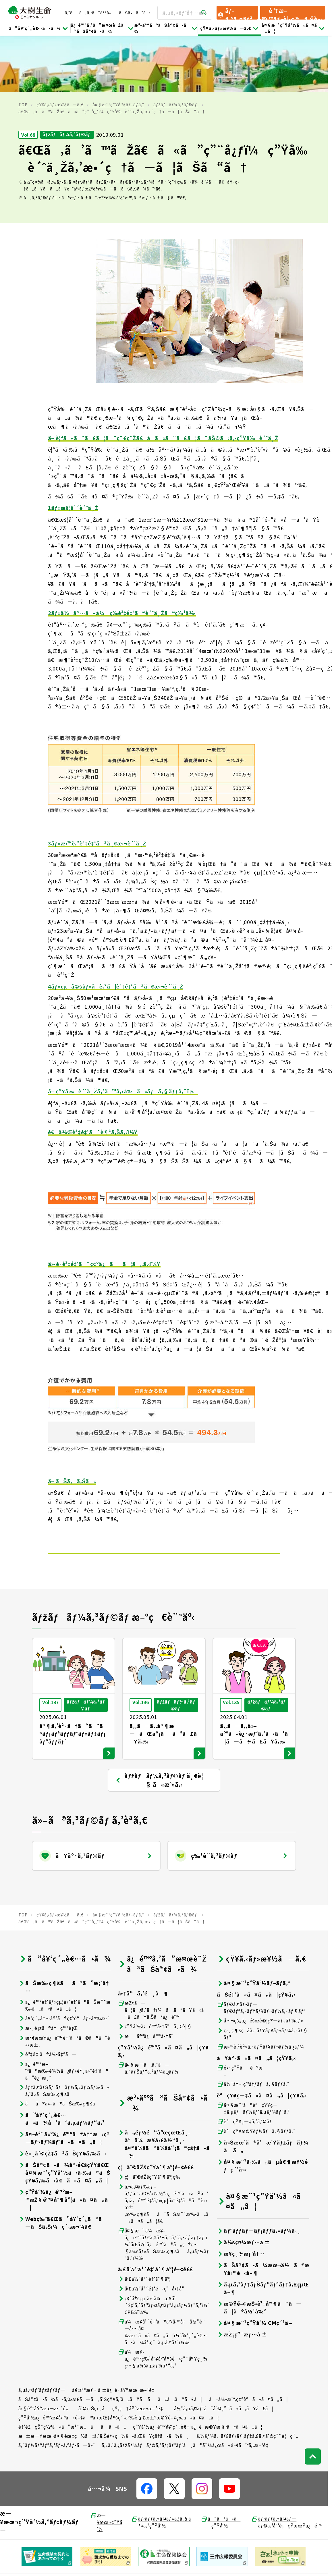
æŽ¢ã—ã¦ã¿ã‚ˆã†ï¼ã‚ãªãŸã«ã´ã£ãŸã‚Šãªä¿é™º (163, 1953)
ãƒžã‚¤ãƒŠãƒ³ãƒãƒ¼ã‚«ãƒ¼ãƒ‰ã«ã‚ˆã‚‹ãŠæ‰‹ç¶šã (64, 2034)
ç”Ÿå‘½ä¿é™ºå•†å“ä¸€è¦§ (155, 1970)
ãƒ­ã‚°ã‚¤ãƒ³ (234, 13)
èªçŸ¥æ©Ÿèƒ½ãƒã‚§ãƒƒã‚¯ (256, 2075)
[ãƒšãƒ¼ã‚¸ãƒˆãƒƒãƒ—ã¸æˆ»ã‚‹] (313, 2400)
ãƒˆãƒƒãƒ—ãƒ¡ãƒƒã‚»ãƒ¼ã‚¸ (258, 2174)
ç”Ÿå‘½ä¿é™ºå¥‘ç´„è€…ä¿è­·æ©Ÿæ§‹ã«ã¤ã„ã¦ (197, 2370)
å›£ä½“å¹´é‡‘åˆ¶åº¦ (144, 2222)
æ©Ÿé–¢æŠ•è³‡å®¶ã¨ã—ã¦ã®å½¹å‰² (259, 2251)
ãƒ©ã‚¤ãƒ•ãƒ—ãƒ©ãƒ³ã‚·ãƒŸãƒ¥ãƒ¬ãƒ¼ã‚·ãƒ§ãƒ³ (261, 1951)
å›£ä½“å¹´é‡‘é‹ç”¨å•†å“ (153, 2232)
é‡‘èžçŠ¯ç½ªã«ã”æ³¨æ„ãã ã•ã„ (72, 2370)
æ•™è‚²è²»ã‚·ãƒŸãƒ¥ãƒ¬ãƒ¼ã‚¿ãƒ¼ (260, 1990)
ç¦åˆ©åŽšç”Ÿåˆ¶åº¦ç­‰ (149, 2120)
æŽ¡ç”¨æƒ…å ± (242, 2278)
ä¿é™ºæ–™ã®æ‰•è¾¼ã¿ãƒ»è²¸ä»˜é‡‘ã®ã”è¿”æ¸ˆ (63, 2014)
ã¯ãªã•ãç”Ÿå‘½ (221, 2466)
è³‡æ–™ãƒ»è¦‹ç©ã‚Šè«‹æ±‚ (292, 13)
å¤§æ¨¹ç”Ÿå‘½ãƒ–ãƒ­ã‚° (118, 48)
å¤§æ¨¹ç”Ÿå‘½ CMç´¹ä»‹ (255, 2267)
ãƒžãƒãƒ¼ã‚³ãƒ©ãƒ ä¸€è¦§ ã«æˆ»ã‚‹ (159, 1724)
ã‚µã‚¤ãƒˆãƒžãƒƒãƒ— (41, 2333)
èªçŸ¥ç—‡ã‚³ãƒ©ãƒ (245, 2065)
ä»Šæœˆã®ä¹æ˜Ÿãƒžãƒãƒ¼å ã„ (262, 2090)
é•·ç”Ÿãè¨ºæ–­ (239, 2015)
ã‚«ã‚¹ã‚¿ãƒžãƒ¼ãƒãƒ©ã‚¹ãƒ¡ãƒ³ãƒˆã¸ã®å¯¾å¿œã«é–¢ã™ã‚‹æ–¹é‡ (187, 2389)
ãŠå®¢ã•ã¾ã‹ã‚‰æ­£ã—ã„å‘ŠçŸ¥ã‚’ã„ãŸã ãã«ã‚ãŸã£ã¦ (110, 2343)
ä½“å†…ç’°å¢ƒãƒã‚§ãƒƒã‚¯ (253, 2028)
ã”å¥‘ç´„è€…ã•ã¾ (39, 28)
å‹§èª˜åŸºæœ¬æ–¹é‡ (45, 2352)
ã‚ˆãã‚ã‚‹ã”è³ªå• (89, 13)
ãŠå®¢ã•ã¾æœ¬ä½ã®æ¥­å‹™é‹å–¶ (263, 2213)
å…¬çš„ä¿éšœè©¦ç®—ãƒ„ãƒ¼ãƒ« (260, 1964)
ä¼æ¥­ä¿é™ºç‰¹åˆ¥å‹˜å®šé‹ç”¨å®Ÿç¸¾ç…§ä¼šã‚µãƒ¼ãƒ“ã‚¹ (163, 2302)
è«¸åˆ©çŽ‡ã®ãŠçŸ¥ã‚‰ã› (62, 2097)
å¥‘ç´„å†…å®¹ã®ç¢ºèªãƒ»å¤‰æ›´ (64, 1962)
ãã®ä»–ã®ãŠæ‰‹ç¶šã (60, 2047)
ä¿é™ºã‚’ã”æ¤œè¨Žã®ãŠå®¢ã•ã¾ (102, 28)
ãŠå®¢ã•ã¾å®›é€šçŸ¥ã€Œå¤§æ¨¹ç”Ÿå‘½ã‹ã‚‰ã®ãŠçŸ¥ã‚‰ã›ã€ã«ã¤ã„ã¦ (64, 2116)
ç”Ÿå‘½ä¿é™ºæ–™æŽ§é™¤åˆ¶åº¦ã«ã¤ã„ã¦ (63, 2143)
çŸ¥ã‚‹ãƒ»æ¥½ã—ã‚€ (229, 28)
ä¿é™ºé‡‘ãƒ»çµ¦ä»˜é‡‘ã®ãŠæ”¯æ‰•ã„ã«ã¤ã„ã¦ (64, 1949)
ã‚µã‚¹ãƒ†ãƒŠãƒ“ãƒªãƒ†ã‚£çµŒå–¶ (263, 2232)
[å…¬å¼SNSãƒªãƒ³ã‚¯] (146, 2432)
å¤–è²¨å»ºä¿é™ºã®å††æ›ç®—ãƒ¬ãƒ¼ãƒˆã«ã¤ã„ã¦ (64, 2082)
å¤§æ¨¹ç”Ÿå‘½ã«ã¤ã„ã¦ (293, 28)
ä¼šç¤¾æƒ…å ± (243, 2186)
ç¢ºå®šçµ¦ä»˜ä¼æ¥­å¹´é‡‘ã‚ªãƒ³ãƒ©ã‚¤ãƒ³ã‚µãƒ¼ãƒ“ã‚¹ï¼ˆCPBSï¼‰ (163, 2249)
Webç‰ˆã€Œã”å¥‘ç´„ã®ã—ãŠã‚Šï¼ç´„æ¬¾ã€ (62, 2166)
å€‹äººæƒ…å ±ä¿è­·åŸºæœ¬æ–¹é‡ (115, 2333)
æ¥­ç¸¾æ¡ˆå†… (241, 2197)
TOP (22, 48)
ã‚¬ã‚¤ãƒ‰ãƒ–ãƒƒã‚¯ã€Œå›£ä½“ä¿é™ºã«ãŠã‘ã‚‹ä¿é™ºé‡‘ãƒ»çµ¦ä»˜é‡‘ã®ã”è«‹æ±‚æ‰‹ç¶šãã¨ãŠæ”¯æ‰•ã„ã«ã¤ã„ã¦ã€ (163, 2147)
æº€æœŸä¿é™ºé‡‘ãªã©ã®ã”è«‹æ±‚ (64, 1985)
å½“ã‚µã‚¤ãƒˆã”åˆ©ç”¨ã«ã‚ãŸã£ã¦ (224, 2352)
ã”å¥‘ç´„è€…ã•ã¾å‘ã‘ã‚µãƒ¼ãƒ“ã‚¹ (61, 2062)
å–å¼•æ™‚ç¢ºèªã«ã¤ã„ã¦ (248, 2343)
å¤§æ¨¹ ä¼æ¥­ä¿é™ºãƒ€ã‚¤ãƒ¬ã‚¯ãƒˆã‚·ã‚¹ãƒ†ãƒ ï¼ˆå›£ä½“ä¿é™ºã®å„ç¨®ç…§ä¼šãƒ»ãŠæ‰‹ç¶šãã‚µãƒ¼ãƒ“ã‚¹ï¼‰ (163, 2188)
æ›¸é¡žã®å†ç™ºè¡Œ (48, 1972)
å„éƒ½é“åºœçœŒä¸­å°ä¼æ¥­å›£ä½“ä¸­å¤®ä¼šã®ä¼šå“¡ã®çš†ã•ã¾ (164, 2087)
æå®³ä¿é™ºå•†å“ (147, 1980)
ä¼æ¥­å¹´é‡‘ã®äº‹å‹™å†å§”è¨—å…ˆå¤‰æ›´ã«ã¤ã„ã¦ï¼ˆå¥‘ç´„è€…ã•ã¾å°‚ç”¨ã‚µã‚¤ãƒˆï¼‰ (162, 2276)
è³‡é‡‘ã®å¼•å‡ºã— (47, 1998)
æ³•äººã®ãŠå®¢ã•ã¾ (166, 28)
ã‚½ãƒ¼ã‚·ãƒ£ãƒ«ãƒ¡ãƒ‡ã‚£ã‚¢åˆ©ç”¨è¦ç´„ (247, 2379)
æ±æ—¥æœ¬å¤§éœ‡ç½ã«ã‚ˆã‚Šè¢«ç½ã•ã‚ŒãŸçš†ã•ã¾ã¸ (104, 2379)
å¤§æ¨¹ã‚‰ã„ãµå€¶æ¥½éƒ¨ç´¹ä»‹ (262, 2109)
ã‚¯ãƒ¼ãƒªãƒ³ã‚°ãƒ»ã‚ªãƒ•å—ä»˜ (56, 2389)
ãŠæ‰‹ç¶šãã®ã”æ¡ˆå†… (63, 1931)
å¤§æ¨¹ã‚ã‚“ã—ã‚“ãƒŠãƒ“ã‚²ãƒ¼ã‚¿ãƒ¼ (148, 2012)
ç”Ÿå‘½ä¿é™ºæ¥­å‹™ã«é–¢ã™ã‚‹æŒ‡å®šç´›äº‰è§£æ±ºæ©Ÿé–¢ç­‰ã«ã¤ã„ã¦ (118, 2361)
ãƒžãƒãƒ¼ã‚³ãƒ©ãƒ (175, 48)
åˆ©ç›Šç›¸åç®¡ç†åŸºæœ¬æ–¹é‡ (122, 2352)
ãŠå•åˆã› (134, 13)
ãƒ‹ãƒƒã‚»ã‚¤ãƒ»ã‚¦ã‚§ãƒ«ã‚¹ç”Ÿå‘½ (161, 2466)
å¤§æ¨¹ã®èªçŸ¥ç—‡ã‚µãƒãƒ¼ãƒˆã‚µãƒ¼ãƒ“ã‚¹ (253, 2052)
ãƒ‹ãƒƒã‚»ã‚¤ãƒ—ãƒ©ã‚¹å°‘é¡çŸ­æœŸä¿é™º (287, 2466)
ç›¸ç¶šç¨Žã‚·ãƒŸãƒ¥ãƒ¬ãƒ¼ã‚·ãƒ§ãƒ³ (262, 1977)
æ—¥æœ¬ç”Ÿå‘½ (106, 2466)
